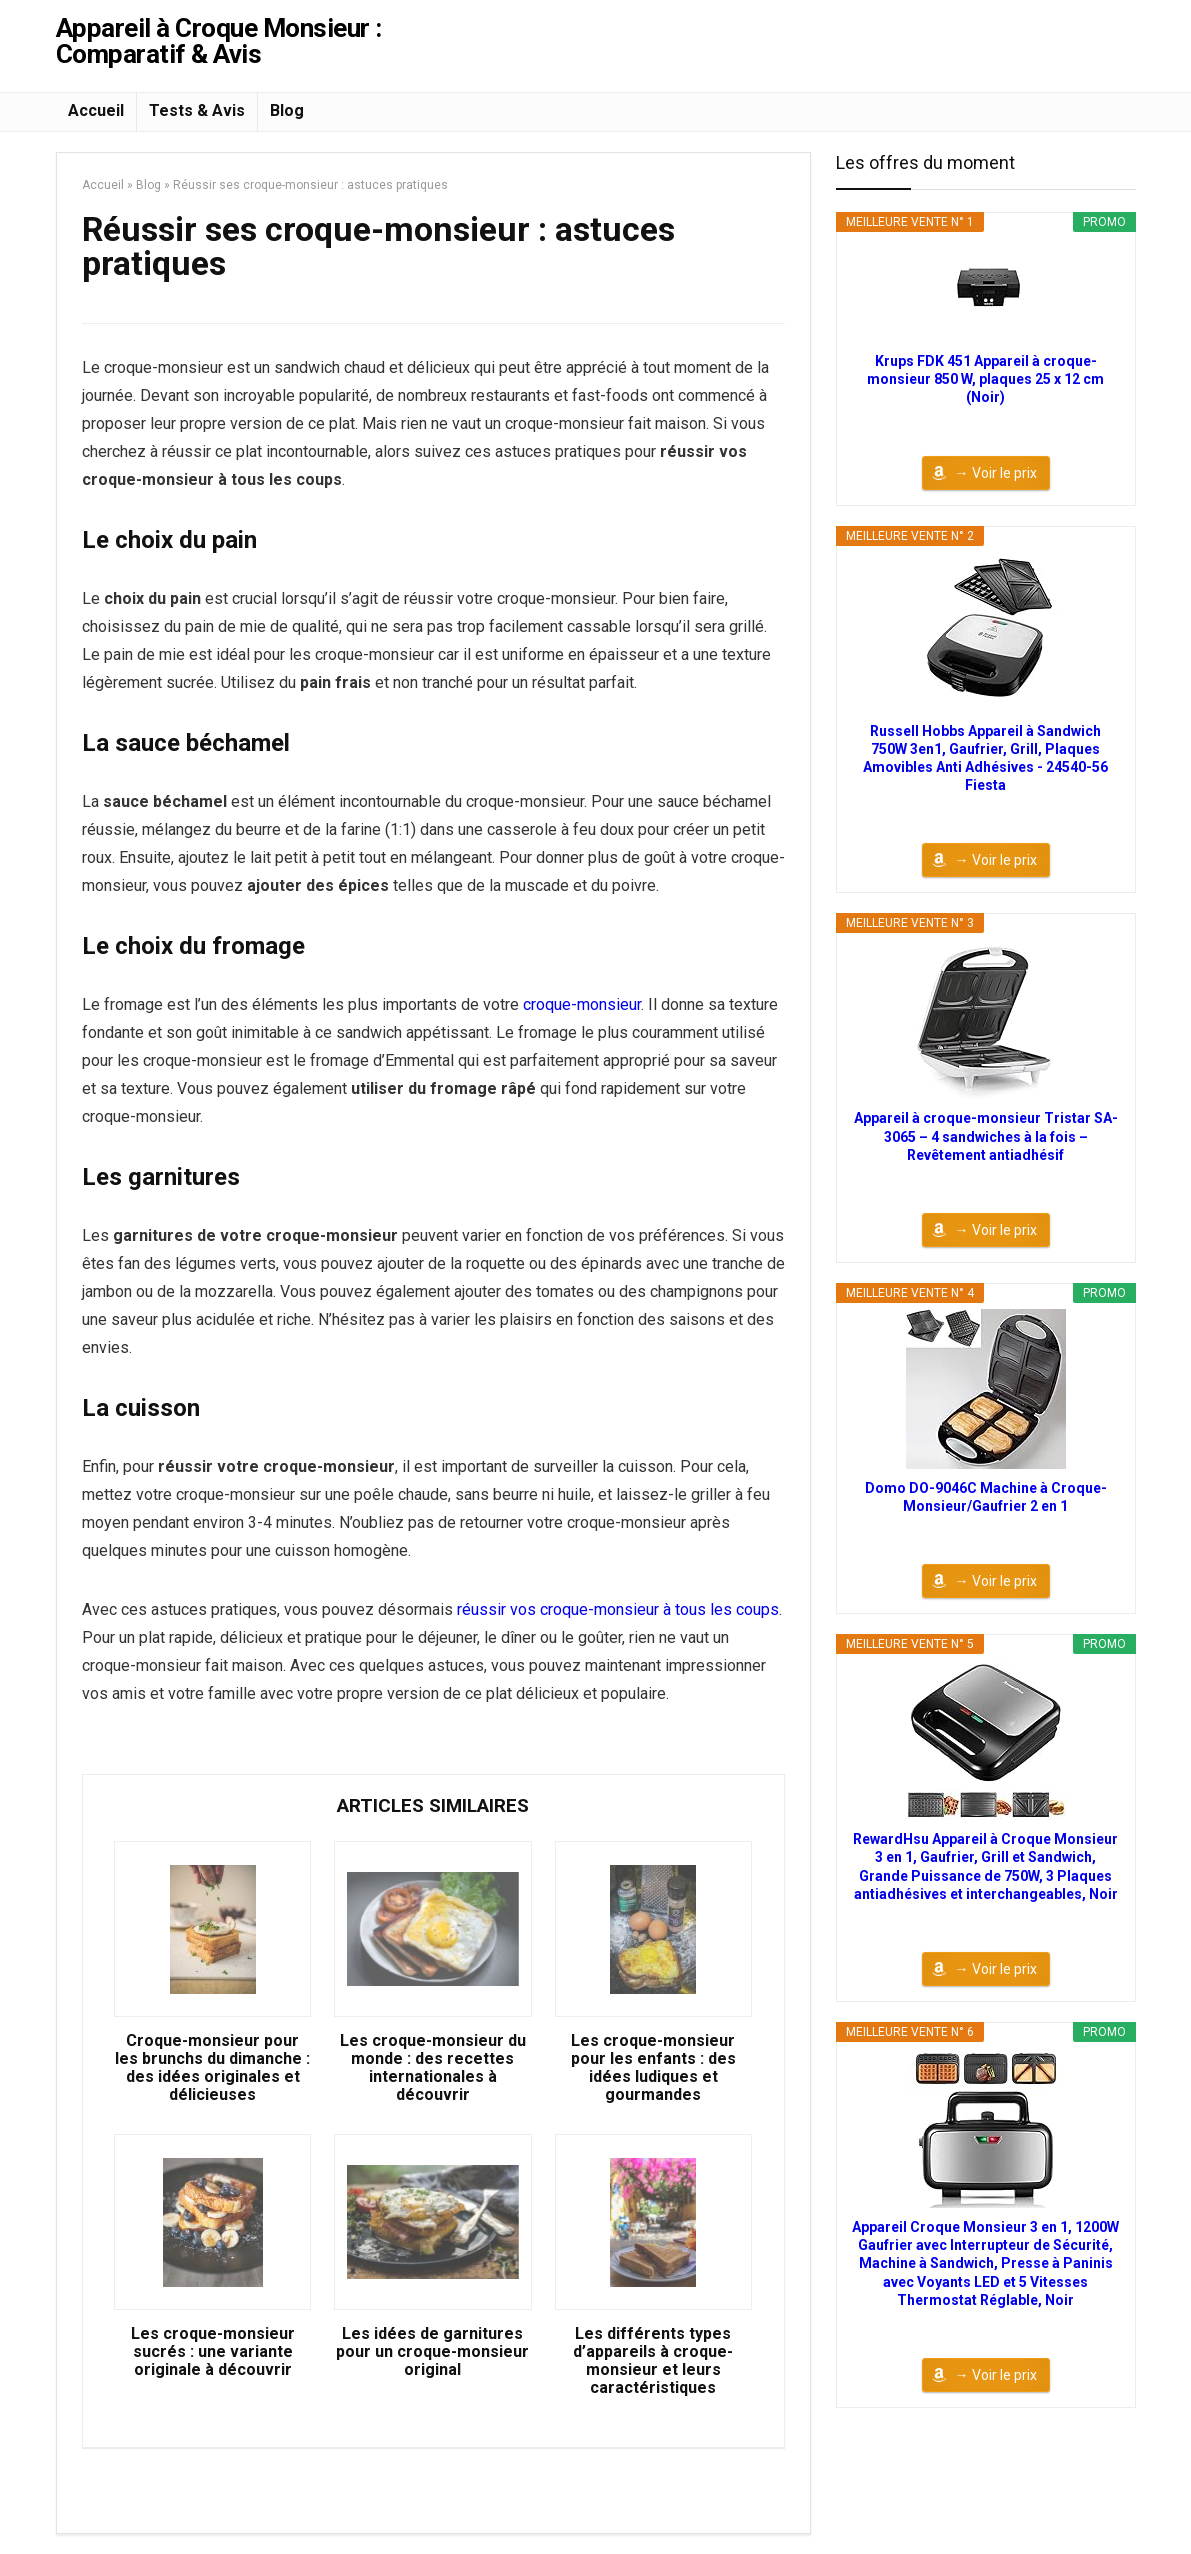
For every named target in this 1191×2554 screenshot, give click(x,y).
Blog (287, 110)
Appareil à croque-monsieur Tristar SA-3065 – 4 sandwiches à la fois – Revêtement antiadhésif (986, 1136)
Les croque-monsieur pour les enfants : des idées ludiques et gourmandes (653, 2068)
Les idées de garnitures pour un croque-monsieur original (432, 2352)
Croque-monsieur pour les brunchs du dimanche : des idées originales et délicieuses (212, 2068)
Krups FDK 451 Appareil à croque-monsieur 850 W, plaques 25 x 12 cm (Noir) (985, 379)
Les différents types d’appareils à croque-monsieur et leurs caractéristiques (653, 2361)
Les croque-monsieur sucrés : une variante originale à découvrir (213, 2352)
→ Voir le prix (996, 473)
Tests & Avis (197, 110)
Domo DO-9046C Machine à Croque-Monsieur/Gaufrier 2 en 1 (986, 1497)
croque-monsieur (582, 1004)
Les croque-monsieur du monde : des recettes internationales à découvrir (433, 2068)
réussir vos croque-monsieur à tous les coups (618, 1609)
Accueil (96, 110)
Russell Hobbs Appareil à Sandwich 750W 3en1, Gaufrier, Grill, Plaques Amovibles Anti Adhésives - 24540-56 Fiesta (985, 758)
